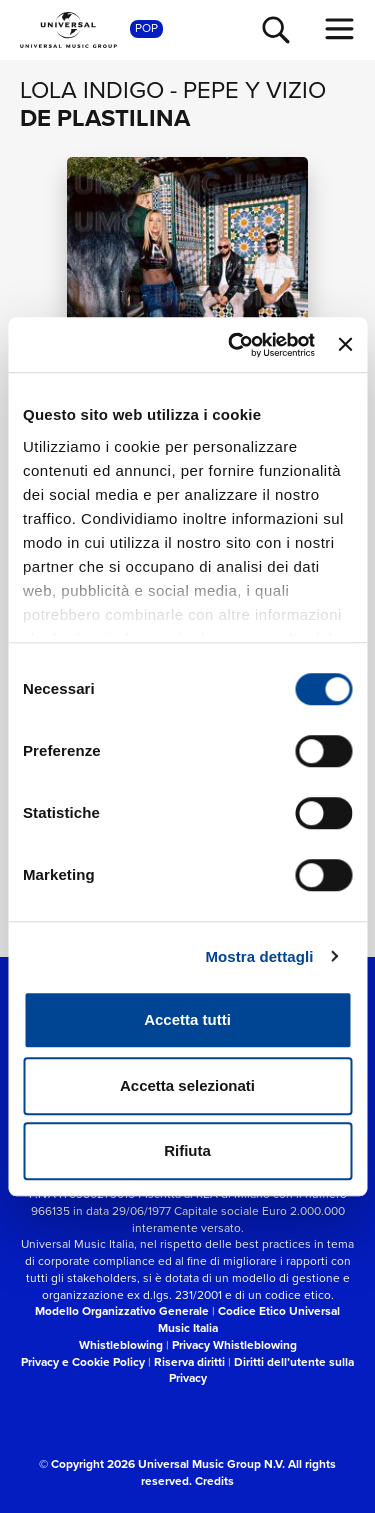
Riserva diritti (189, 1361)
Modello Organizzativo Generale (122, 1310)
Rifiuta (187, 1150)
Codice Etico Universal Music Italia (249, 1319)
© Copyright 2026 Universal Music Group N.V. (162, 1463)
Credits (214, 1480)
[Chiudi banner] (345, 345)
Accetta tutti (187, 1019)
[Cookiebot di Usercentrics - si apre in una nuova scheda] (235, 345)
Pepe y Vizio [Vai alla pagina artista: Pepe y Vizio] (254, 90)
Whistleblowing (121, 1344)
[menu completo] (340, 29)
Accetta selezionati (187, 1085)
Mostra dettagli (259, 956)
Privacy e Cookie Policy (83, 1361)
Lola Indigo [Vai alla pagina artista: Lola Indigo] (92, 90)
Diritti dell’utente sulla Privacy (262, 1370)
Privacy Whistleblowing (234, 1344)
